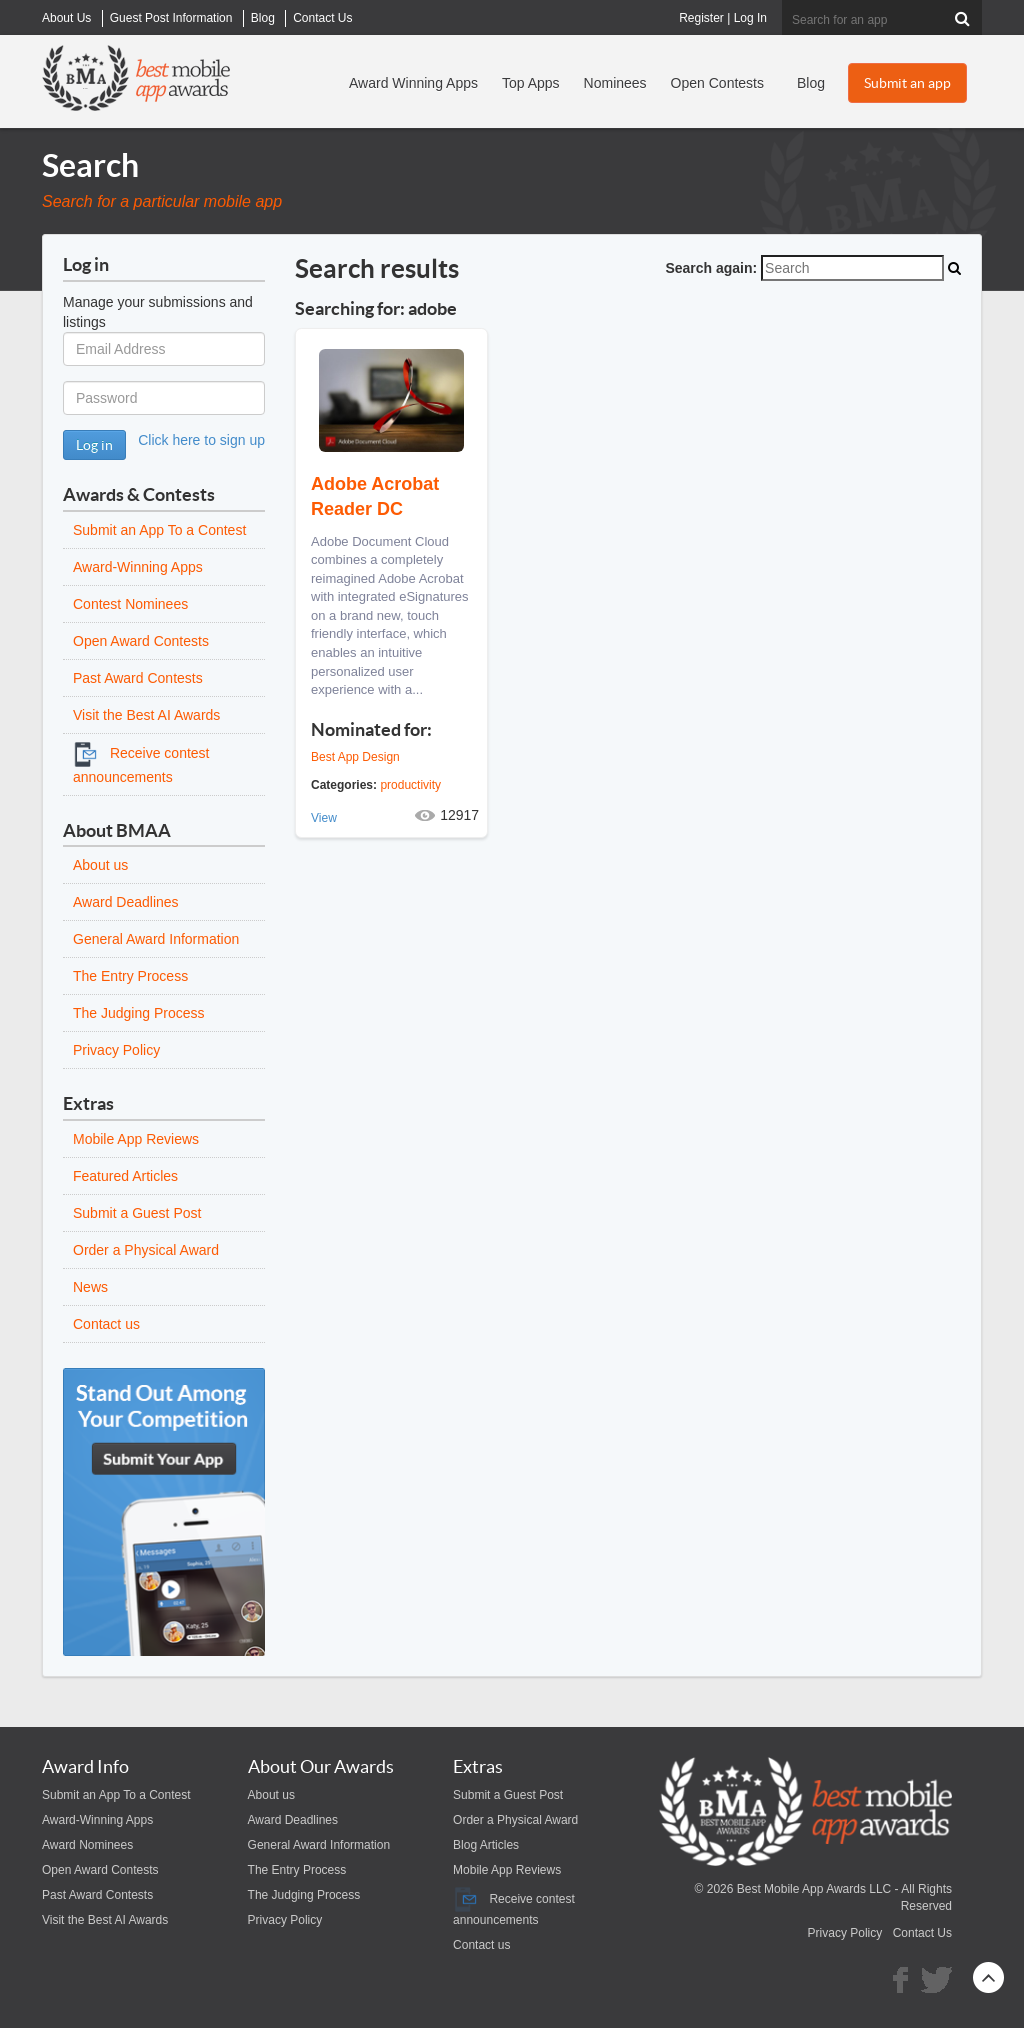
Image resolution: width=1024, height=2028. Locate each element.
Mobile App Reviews (136, 1139)
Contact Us (922, 1933)
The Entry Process (130, 976)
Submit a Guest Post (137, 1213)
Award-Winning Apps (138, 567)
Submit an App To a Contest (159, 530)
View (324, 818)
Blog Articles (486, 1845)
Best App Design (355, 757)
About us (100, 865)
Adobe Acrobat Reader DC (375, 496)
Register (701, 18)
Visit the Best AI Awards (146, 715)
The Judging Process (139, 1013)
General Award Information (156, 939)
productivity (410, 785)
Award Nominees (87, 1845)
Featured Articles (125, 1176)
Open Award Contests (141, 641)
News (90, 1287)
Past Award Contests (138, 678)
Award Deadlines (126, 902)
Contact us (106, 1324)
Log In (750, 18)
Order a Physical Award (146, 1250)
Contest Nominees (130, 604)
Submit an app (907, 83)
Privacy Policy (116, 1050)
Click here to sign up (201, 440)
